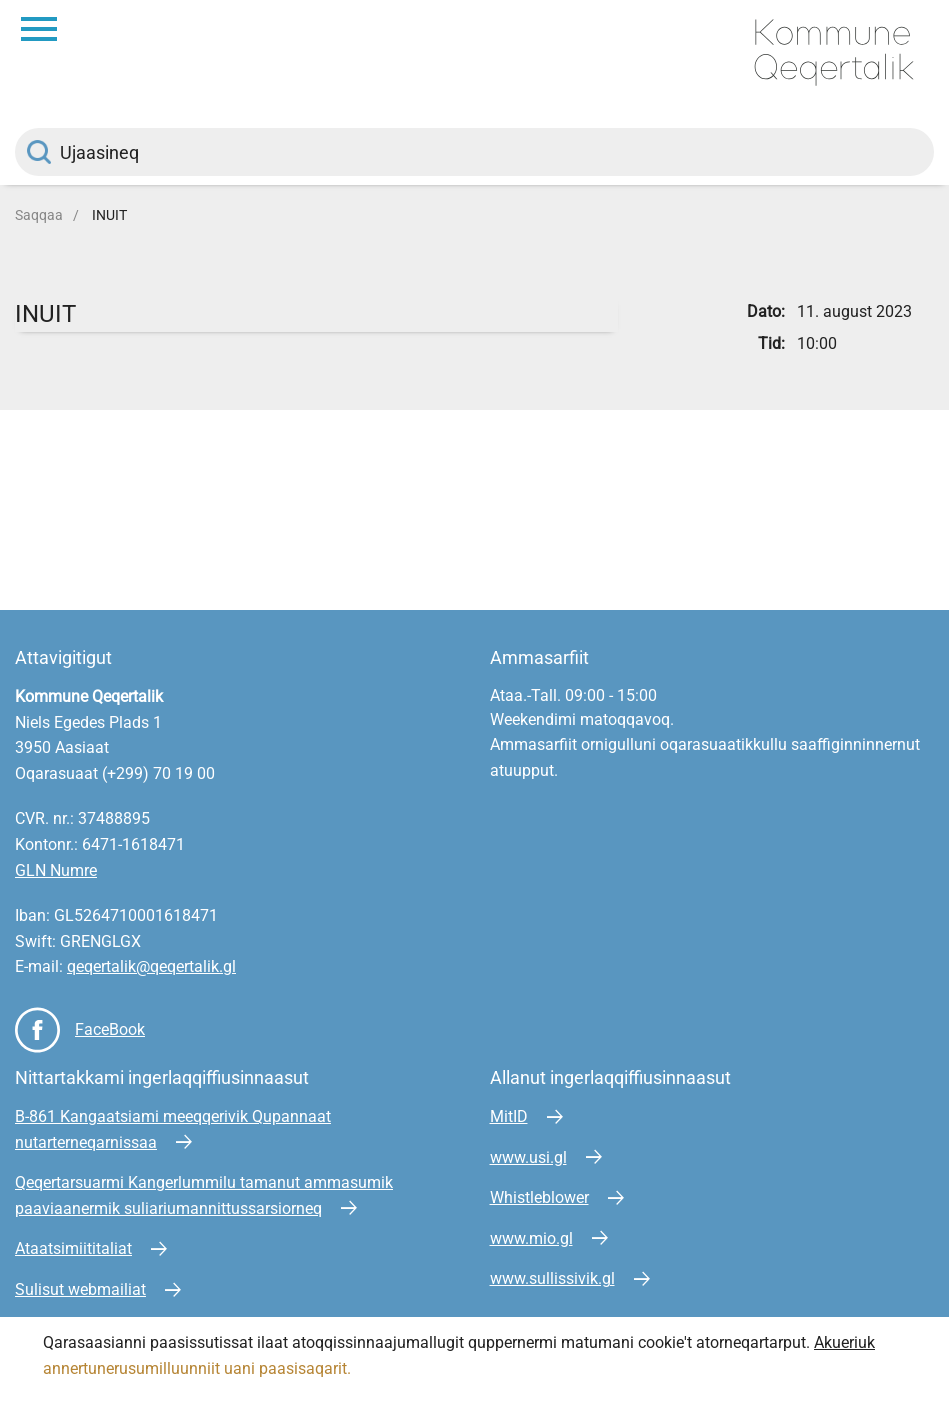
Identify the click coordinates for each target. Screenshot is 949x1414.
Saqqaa (39, 215)
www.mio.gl (531, 1238)
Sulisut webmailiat (80, 1289)
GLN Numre (56, 870)
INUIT (109, 215)
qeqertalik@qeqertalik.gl (151, 966)
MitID (509, 1116)
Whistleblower (539, 1197)
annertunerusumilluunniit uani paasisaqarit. (199, 1368)
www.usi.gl (528, 1157)
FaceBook (110, 1029)
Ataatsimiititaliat (73, 1248)
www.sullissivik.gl (552, 1278)
